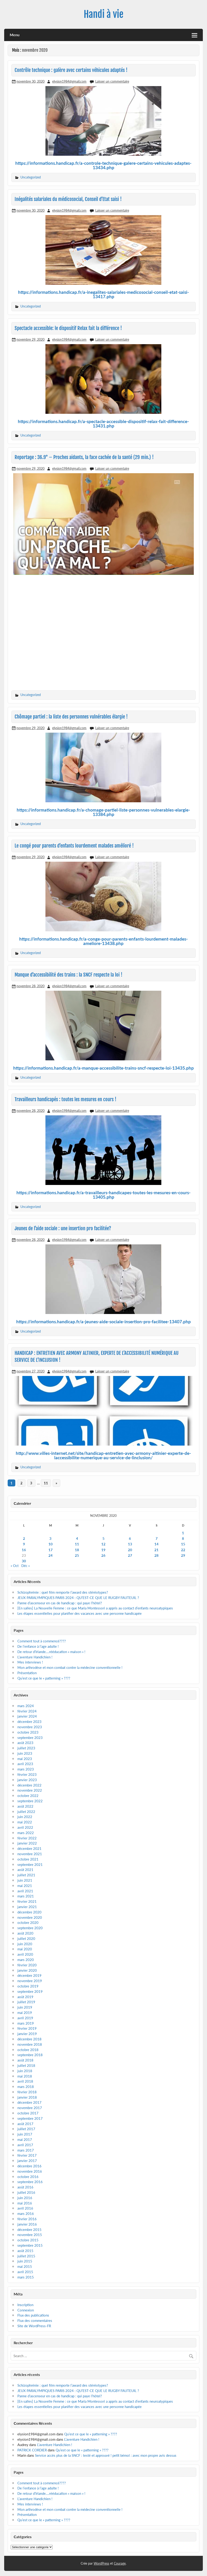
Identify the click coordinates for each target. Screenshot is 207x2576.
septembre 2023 (30, 1737)
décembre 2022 (29, 1785)
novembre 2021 (29, 1854)
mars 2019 (25, 2023)
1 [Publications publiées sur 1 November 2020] (183, 1533)
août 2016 (25, 2187)
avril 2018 (25, 2081)
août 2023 (25, 1743)
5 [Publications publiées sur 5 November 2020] (103, 1538)
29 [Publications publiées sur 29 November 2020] (183, 1555)
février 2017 (27, 2155)
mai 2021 (24, 1885)
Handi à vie (103, 14)
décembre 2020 (29, 1912)
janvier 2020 (27, 1970)
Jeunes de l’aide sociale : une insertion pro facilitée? (63, 1228)
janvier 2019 (27, 2034)
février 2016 (27, 2219)
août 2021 (25, 1869)
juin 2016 (24, 2198)
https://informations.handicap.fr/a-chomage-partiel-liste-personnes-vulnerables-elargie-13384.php (103, 812)
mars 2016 (25, 2213)
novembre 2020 (29, 1917)
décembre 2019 (29, 1975)
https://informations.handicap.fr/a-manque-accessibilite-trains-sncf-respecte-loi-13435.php (103, 1068)
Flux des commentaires (34, 2320)
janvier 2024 (27, 1716)
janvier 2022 (27, 1843)
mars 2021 (25, 1896)
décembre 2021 (29, 1848)
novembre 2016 (29, 2171)
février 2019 (27, 2028)
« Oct (15, 1565)
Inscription (25, 2305)
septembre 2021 (30, 1864)
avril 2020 (25, 1954)
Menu (14, 34)
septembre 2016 (30, 2182)
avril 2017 (25, 2145)
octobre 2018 (27, 2050)
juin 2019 (24, 2007)
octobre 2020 (27, 1922)
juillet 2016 (26, 2192)
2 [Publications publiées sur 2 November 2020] (24, 1538)
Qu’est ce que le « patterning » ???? (43, 1678)
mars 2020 (25, 1960)
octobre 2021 (27, 1859)
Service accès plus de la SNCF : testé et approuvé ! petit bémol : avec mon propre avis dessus (105, 2455)
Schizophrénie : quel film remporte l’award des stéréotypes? (62, 1592)
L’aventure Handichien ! (34, 1657)
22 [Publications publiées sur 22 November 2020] (183, 1550)
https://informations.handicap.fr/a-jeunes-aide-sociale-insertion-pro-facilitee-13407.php (103, 1321)
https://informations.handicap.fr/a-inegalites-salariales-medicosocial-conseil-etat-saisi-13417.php (103, 294)
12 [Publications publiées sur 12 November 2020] (103, 1544)
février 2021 (27, 1901)
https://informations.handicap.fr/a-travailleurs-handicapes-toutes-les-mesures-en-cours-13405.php (103, 1195)
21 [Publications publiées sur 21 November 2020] (156, 1550)
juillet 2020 (26, 1938)
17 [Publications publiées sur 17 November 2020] (50, 1550)
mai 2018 (24, 2076)
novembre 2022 (29, 1790)
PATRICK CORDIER (32, 2450)
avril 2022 (25, 1827)
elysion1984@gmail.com (69, 81)
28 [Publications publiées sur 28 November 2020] (156, 1555)
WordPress (101, 2563)
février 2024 (27, 1711)
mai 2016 (24, 2203)
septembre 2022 (30, 1801)
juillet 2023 (26, 1748)
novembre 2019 (29, 1981)
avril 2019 (25, 2018)
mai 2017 (24, 2139)
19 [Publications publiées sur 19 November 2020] (103, 1550)
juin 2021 (24, 1880)
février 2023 (27, 1774)
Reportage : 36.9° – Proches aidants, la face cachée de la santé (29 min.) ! (84, 457)
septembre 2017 (30, 2118)
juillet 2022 (26, 1811)
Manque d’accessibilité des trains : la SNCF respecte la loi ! (68, 975)
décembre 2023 (29, 1721)
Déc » (25, 1565)
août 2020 (25, 1933)
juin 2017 (24, 2134)
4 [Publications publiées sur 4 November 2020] (77, 1538)
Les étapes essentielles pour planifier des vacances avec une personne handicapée (80, 1613)
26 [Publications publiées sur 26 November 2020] (103, 1555)
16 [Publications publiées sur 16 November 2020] (24, 1550)
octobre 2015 (27, 2240)
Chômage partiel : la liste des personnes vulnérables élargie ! (71, 717)
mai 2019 (24, 2012)
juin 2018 (24, 2071)
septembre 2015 (30, 2245)
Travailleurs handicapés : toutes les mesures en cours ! (65, 1099)
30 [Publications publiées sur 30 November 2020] (24, 1561)
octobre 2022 (27, 1795)
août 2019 (25, 1997)
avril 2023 (25, 1764)
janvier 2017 (27, 2161)
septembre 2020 (30, 1928)
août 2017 (25, 2124)
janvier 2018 (27, 2097)
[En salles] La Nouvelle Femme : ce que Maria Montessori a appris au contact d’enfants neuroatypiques (95, 1608)
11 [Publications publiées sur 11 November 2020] (77, 1544)
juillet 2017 (26, 2129)
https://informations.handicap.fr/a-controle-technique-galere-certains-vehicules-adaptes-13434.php (103, 165)
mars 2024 (25, 1706)
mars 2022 (25, 1833)
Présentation (27, 1673)
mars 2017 (25, 2150)
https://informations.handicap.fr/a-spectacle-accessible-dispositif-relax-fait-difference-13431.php (103, 423)
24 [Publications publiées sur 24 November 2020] (50, 1555)
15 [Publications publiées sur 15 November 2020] (183, 1544)
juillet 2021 (26, 1875)
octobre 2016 (27, 2177)
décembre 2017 (29, 2102)
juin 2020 (24, 1944)
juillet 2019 (26, 2002)
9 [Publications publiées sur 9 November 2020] (24, 1544)
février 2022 (27, 1838)
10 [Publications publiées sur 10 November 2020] (50, 1544)
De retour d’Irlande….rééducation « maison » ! (51, 1652)
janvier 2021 (27, 1907)
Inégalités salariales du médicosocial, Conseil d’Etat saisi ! (68, 199)
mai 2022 (24, 1822)
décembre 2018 (29, 2039)
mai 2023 (24, 1759)
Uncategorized (30, 177)
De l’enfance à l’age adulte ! (38, 1646)
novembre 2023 (29, 1727)
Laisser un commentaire (112, 81)
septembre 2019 (30, 1991)
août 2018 (25, 2060)
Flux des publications (33, 2315)
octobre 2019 (27, 1986)
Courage (120, 2563)
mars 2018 (25, 2086)
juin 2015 (24, 2261)
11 (46, 1483)
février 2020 (27, 1965)
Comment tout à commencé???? (41, 1641)
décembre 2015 (29, 2229)
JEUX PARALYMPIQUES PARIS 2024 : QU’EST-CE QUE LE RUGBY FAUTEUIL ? (78, 1597)
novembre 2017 (29, 2108)
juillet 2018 (26, 2065)
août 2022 (25, 1806)
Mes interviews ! (30, 1662)
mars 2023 (25, 1769)
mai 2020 (24, 1949)
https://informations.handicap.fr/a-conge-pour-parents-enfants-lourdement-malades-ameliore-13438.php (103, 941)
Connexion (25, 2310)
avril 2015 (25, 2272)
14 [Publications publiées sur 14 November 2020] (156, 1544)
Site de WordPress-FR (34, 2326)
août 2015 (25, 2251)
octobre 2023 (27, 1732)
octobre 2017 (27, 2113)
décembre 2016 (29, 2166)
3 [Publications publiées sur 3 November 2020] (50, 1538)
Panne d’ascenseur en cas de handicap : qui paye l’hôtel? (59, 1603)
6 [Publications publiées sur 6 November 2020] (130, 1538)
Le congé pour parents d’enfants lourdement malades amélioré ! (74, 846)
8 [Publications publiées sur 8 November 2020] (183, 1538)
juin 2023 (24, 1753)
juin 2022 (24, 1817)
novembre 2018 (29, 2044)
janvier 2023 (27, 1780)
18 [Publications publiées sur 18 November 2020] (77, 1550)
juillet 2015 (26, 2256)
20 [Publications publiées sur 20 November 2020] (130, 1550)
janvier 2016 (27, 2224)
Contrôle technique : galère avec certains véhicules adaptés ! (71, 70)
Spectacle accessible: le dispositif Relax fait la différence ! (68, 328)
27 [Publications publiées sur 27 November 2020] (130, 1555)
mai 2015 (24, 2266)
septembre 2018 (30, 2055)
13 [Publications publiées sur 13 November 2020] (130, 1544)
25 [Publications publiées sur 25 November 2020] (77, 1555)
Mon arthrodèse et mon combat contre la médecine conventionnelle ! (69, 1667)
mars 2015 (25, 2277)
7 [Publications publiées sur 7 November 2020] (157, 1538)
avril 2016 (25, 2208)
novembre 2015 (29, 2235)
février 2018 (27, 2092)
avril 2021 (25, 1891)
